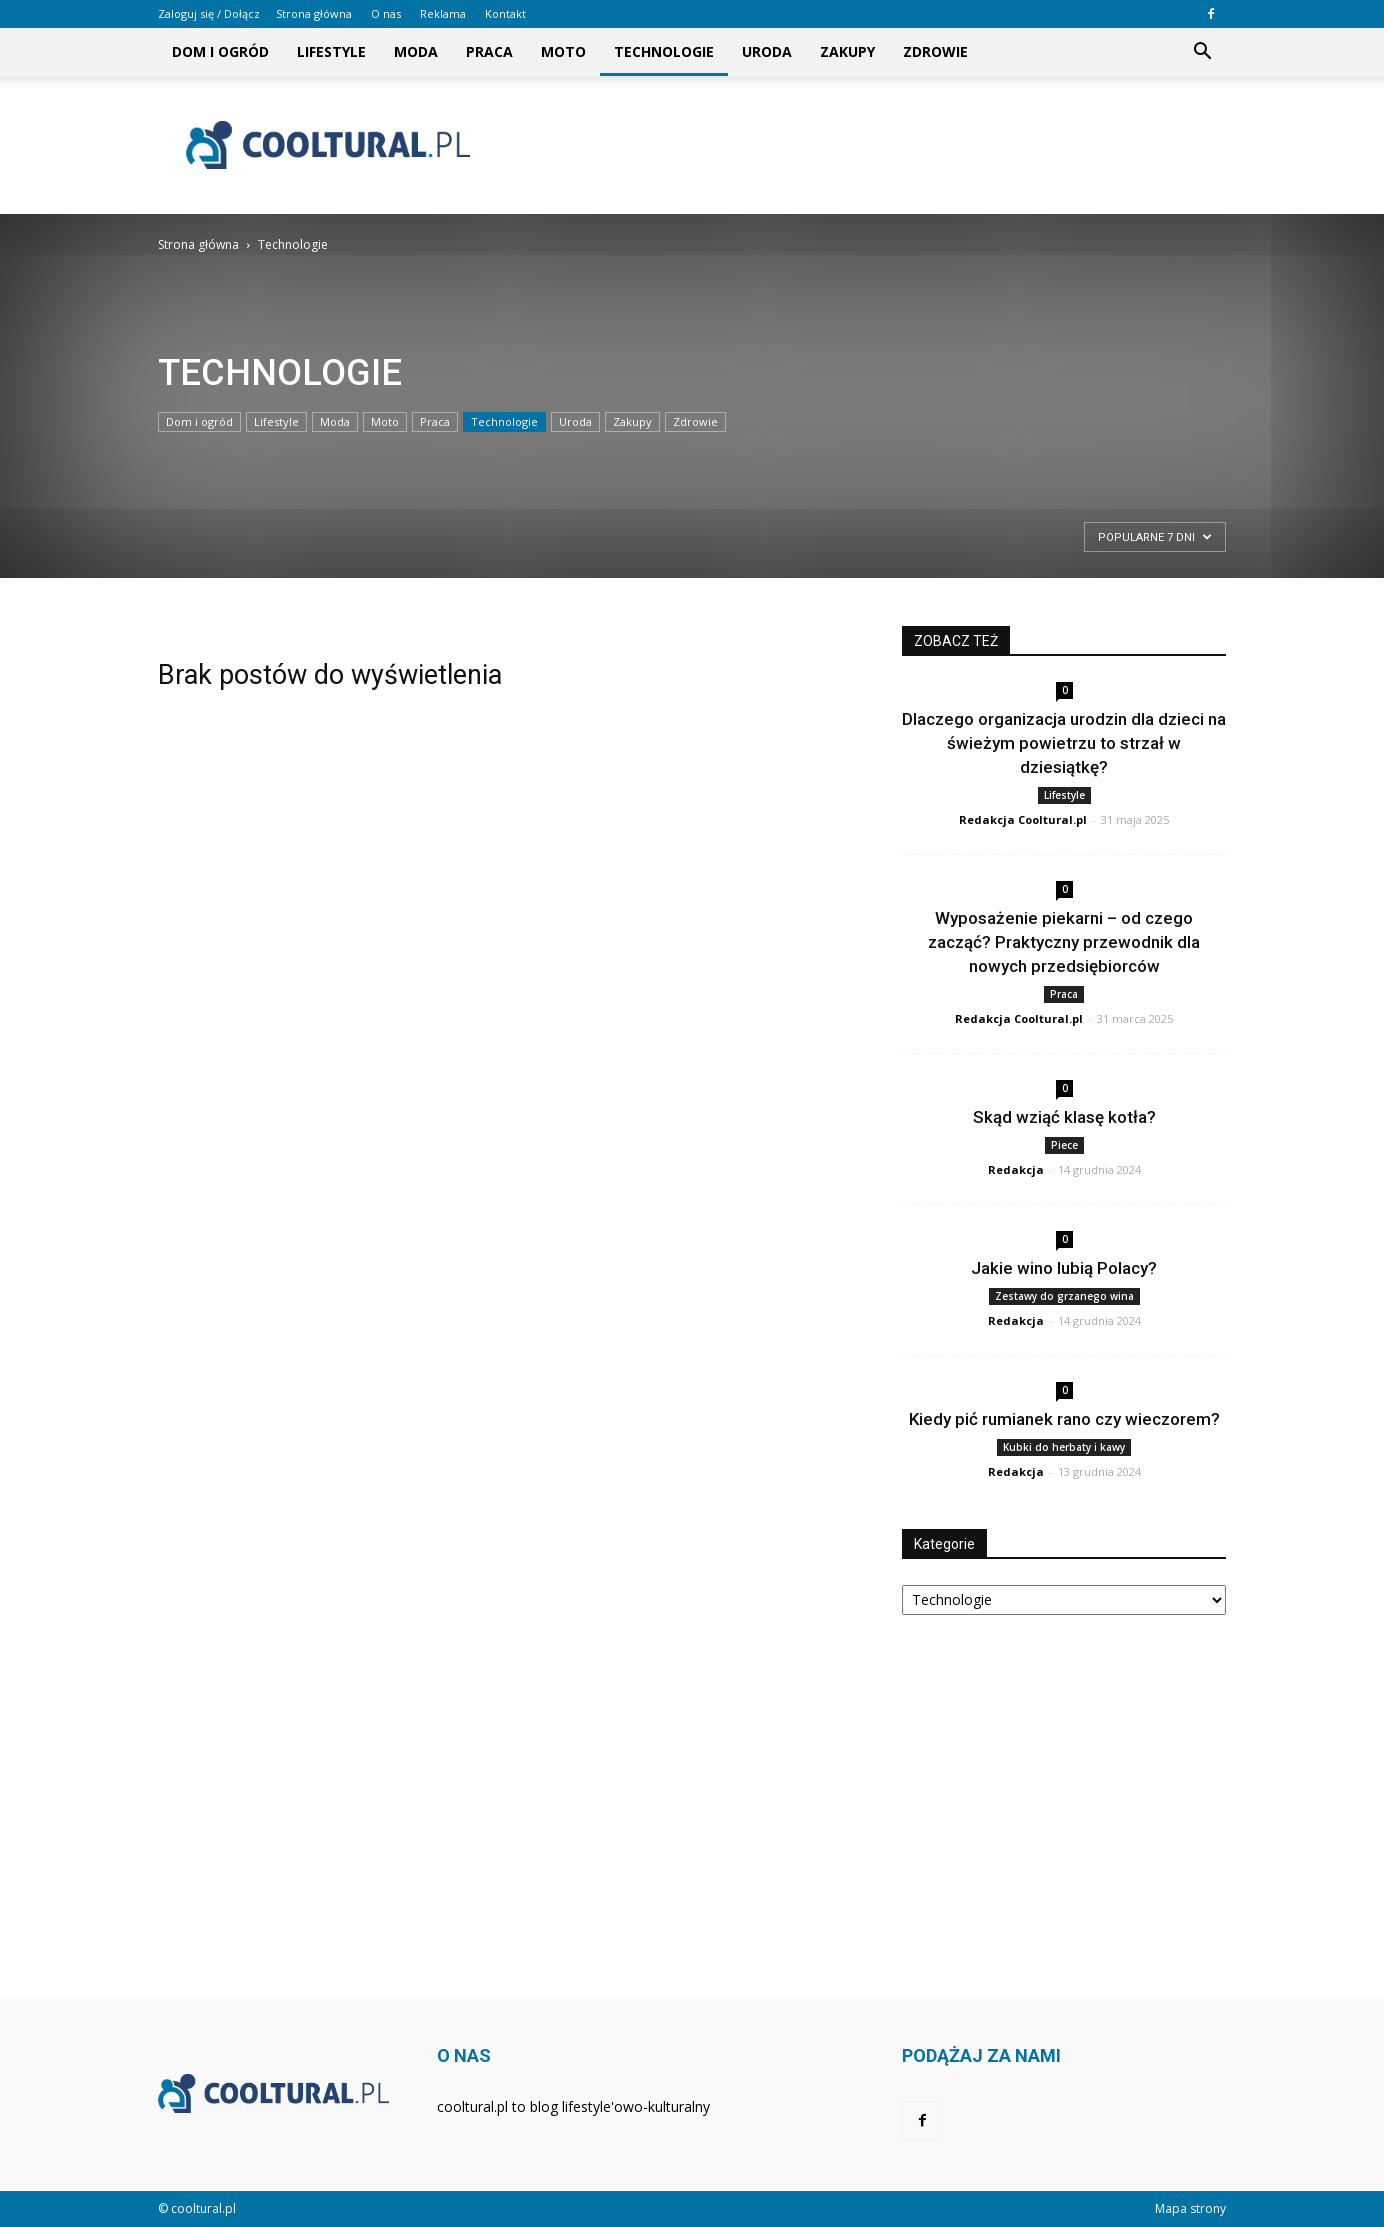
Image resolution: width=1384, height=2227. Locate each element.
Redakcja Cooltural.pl (1023, 819)
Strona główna (314, 13)
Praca (489, 51)
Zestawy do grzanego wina (1064, 1296)
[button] (1202, 52)
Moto (563, 51)
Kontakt (505, 13)
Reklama (443, 13)
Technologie (664, 51)
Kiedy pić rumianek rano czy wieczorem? (1064, 1419)
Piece (1064, 1145)
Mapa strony (1190, 2208)
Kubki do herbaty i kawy (1064, 1447)
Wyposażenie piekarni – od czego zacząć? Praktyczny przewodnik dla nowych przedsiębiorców (1064, 942)
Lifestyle (331, 51)
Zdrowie (935, 51)
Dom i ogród (220, 51)
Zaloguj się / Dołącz (209, 13)
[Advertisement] (862, 145)
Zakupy (847, 51)
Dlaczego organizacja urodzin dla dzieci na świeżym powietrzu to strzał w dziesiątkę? (1064, 743)
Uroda (767, 51)
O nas (386, 13)
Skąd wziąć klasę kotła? (1064, 1117)
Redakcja (1016, 1169)
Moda (416, 51)
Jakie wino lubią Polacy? (1064, 1268)
